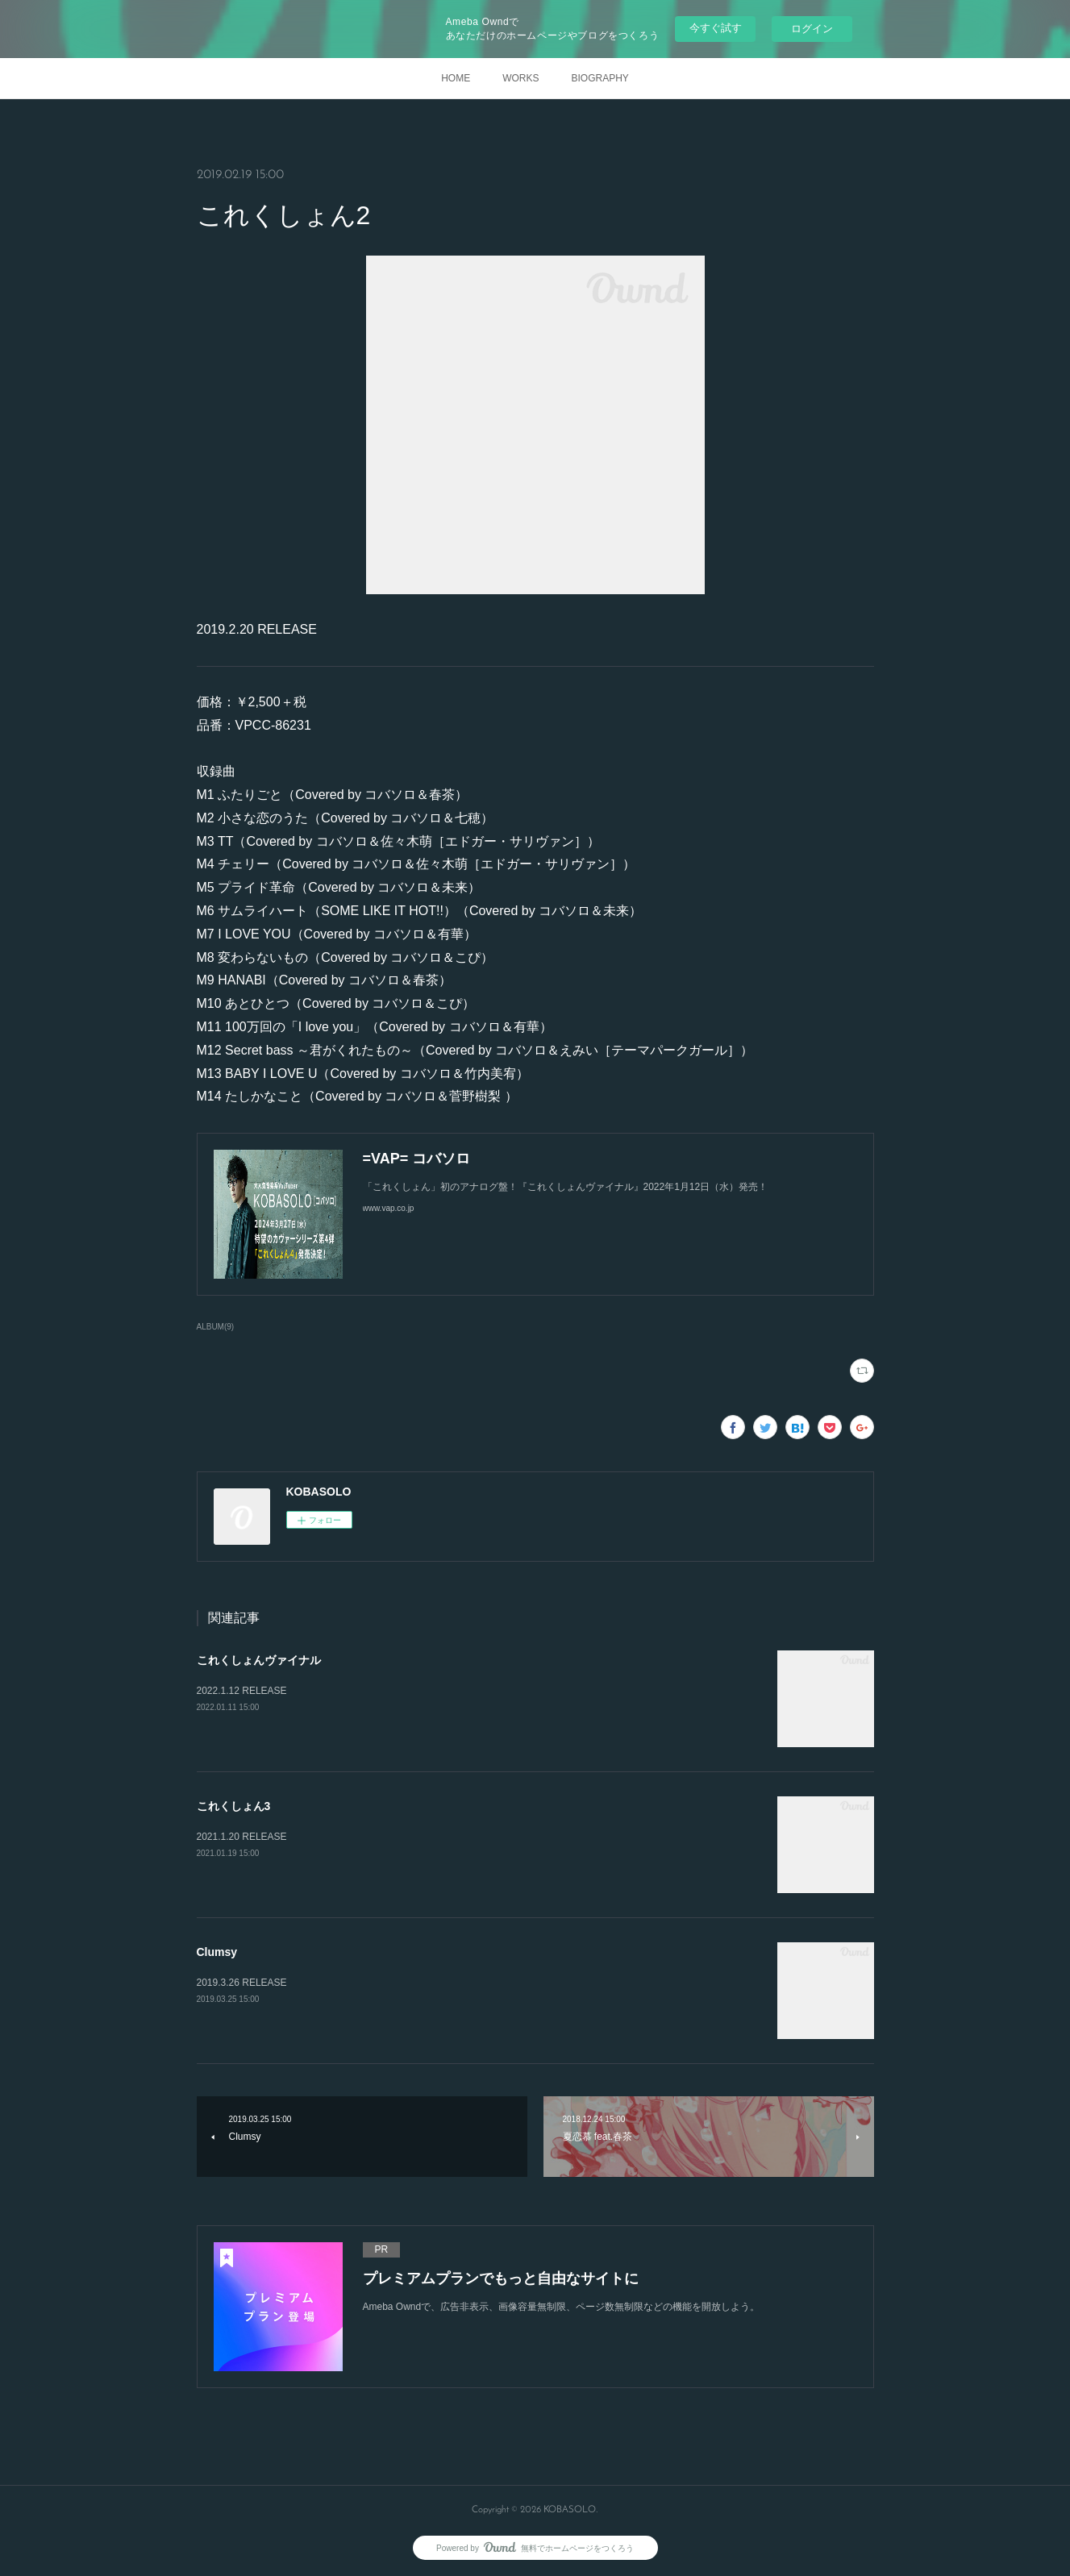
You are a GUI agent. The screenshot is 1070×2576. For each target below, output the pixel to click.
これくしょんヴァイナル (259, 1660)
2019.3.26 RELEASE (242, 1982)
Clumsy (217, 1952)
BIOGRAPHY (599, 78)
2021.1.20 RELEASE (242, 1836)
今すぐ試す (715, 28)
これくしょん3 (234, 1806)
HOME (455, 78)
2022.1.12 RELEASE (242, 1690)
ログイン (812, 29)
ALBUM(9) (216, 1326)
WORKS (520, 78)
